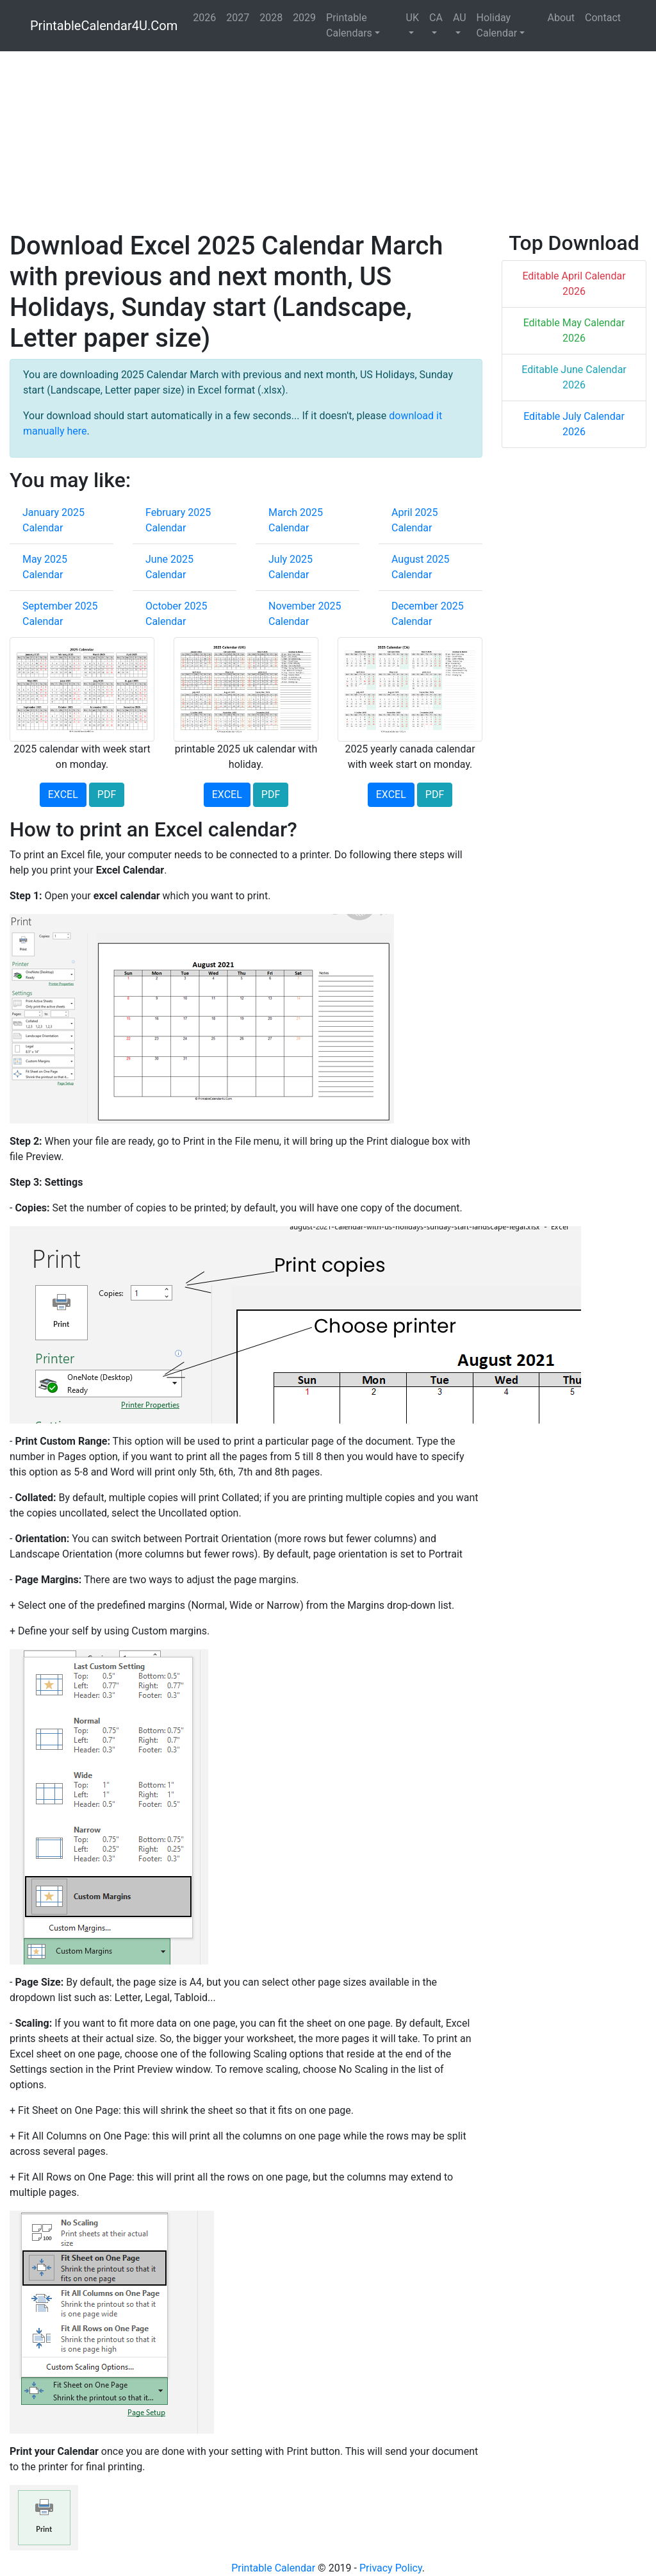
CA (436, 18)
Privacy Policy (390, 2568)
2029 (304, 18)
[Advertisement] (328, 141)
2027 (237, 18)
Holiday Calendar (497, 25)
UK (412, 18)
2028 (271, 18)
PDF (106, 794)
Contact (603, 18)
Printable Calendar (273, 2568)
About (561, 18)
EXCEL (63, 794)
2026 (204, 18)
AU (459, 18)
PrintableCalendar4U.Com (103, 25)
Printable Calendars (349, 25)
